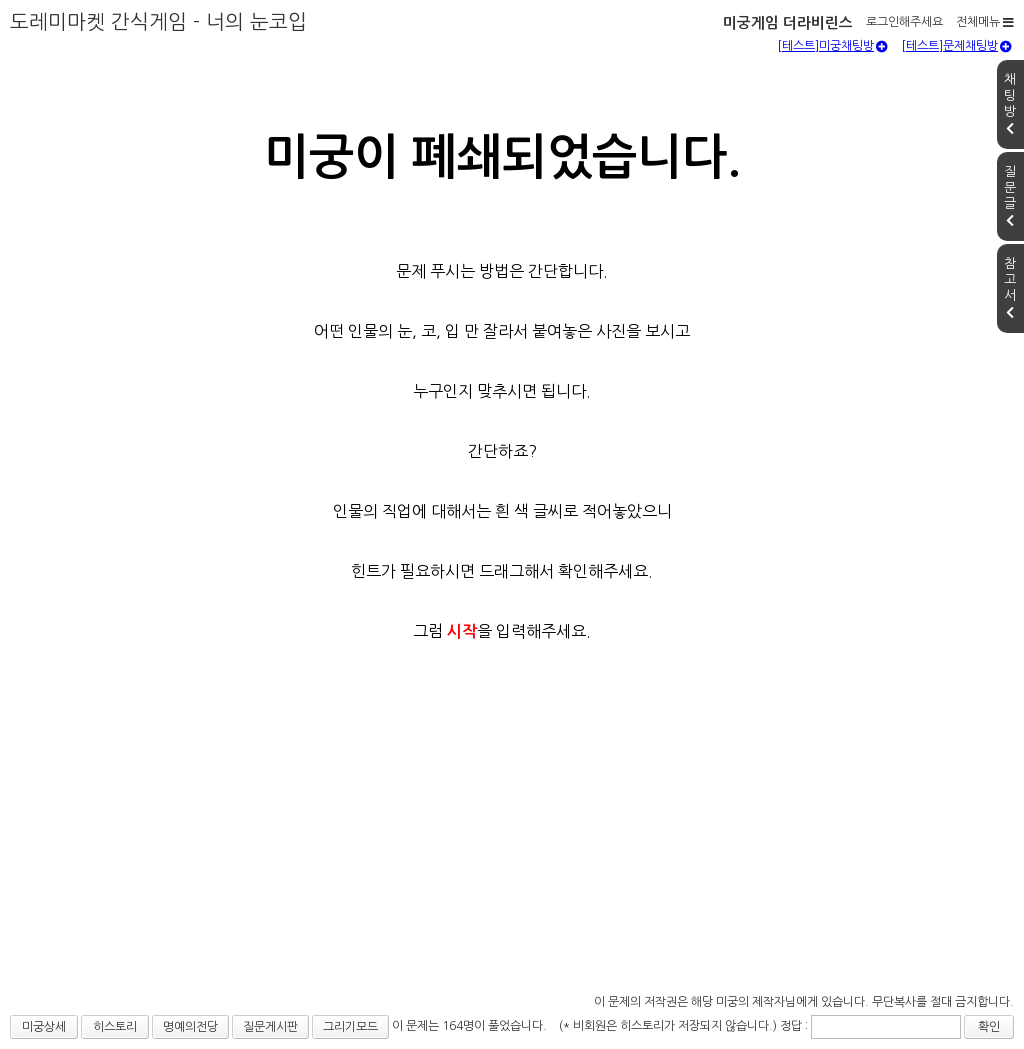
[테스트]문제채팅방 (956, 46)
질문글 (1010, 196)
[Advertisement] (512, 839)
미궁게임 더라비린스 (788, 23)
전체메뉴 (985, 22)
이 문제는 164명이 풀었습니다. (469, 1026)
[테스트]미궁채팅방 (832, 46)
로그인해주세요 (904, 22)
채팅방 (1010, 104)
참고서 (1010, 288)
